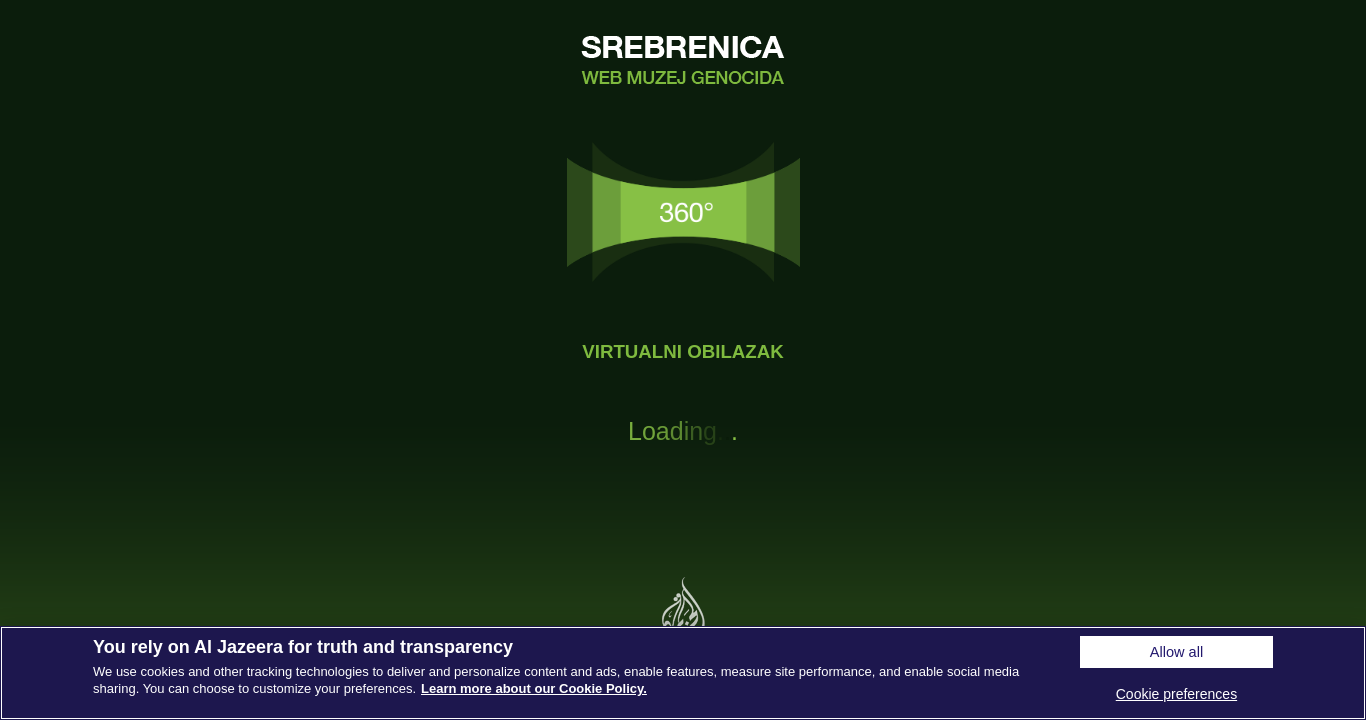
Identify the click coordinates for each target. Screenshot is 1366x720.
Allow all (1176, 652)
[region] (683, 673)
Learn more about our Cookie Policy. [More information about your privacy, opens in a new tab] (534, 688)
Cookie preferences (1176, 694)
